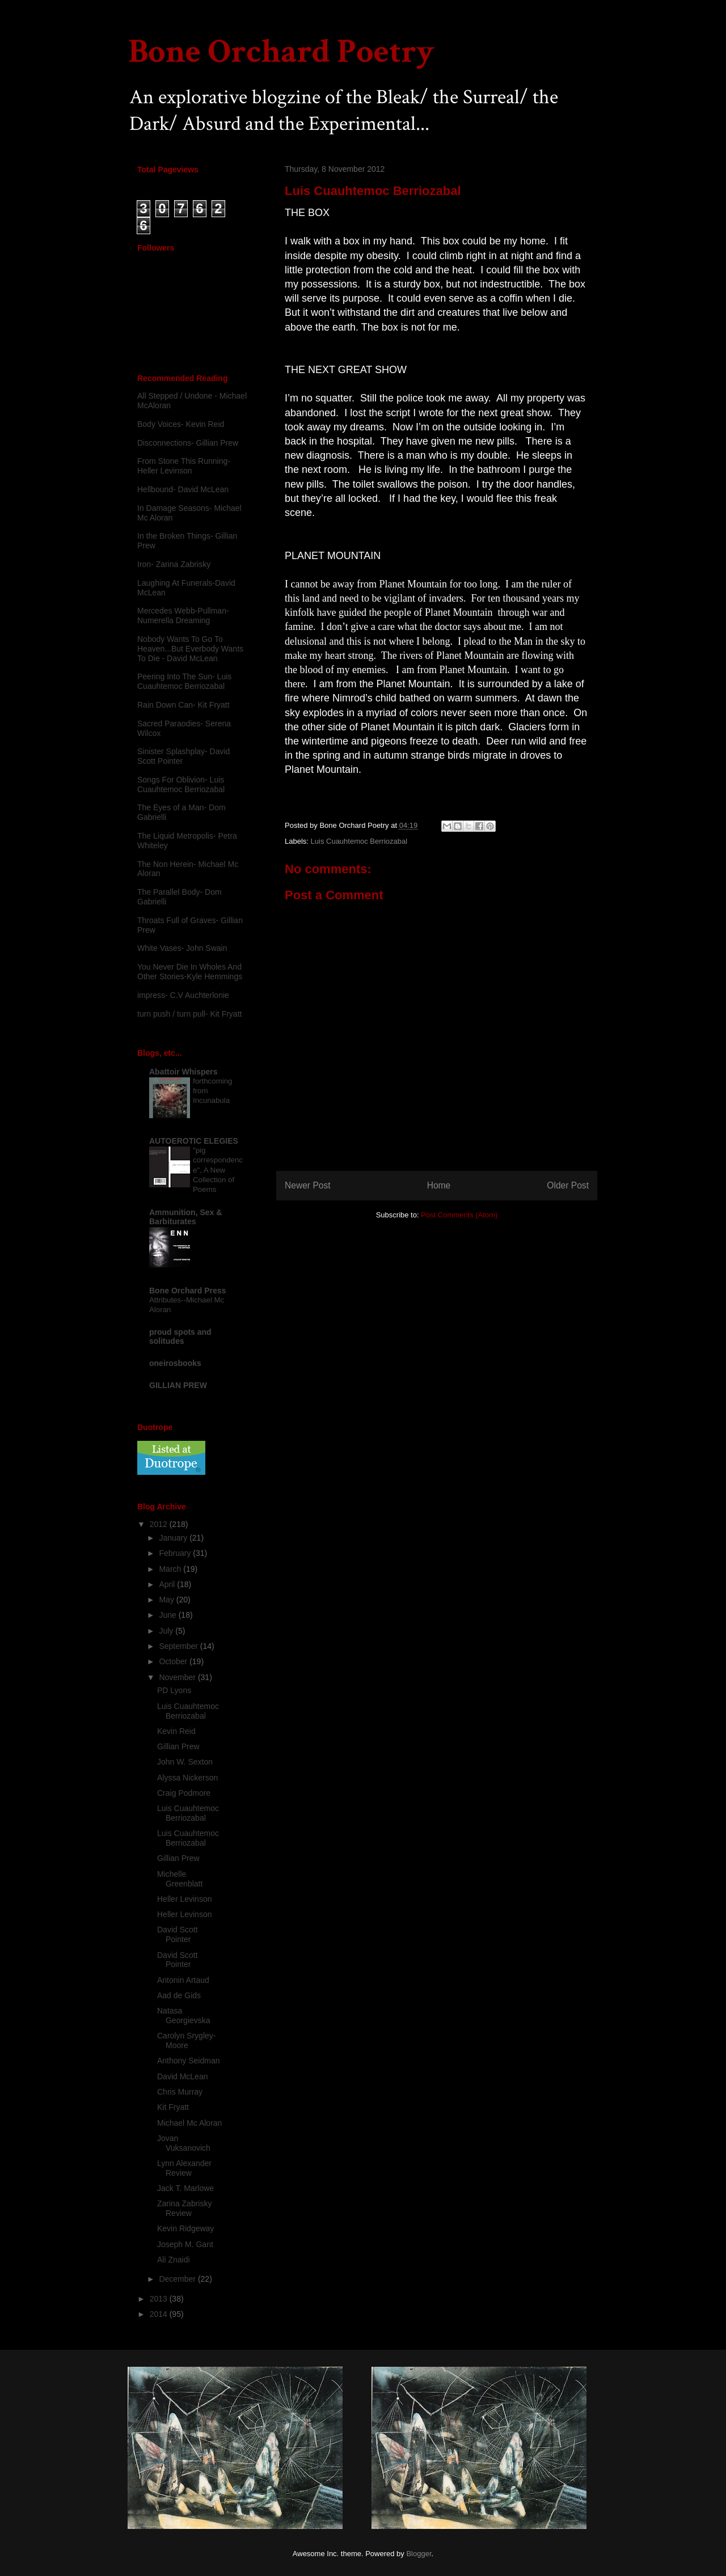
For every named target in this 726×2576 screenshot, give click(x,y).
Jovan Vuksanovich (183, 2143)
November (178, 1677)
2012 (160, 1524)
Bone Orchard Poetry (281, 51)
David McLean (182, 2076)
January (174, 1537)
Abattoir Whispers (183, 1071)
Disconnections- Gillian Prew (187, 442)
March (171, 1568)
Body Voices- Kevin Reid (180, 424)
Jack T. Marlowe (185, 2188)
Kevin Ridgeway (185, 2228)
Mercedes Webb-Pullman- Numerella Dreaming (183, 615)
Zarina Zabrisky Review (184, 2208)
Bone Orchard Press (187, 1290)
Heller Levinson (184, 1899)
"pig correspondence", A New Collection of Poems (218, 1170)
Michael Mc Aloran (189, 2122)
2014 (160, 2314)
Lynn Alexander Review (184, 2168)
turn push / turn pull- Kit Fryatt (189, 1013)
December (178, 2278)
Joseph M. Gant (185, 2244)
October (174, 1661)
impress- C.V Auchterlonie (183, 995)
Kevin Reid (176, 1731)
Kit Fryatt (173, 2107)
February (176, 1553)
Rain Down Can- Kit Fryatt (183, 704)
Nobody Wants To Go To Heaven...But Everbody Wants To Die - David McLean (190, 649)
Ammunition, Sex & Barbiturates (185, 1217)
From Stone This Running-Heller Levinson (183, 465)
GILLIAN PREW (178, 1385)
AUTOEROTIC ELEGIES (193, 1140)
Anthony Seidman (188, 2060)
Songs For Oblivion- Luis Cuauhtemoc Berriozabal (181, 784)
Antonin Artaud (183, 1980)
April (168, 1584)
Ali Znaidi (173, 2259)
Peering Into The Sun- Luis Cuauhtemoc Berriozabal (184, 681)
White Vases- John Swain (182, 948)
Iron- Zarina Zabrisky (173, 564)
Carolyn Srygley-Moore (186, 2040)
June (168, 1614)
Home (439, 1185)
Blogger (418, 2553)
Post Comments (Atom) (459, 1215)
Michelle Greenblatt (179, 1878)
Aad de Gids (179, 1995)
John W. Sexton (185, 1761)
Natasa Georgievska (183, 2015)
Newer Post (308, 1185)
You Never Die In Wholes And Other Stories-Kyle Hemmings (189, 971)
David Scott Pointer (177, 1934)
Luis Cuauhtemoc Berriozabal (359, 841)
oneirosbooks (175, 1363)
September (179, 1646)
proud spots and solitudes (180, 1336)
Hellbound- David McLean (183, 489)
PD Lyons (174, 1690)
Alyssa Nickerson (187, 1777)
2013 (160, 2298)
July (167, 1630)
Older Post (568, 1185)
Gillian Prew (178, 1746)
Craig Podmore (183, 1792)
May (167, 1599)
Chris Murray (179, 2091)
